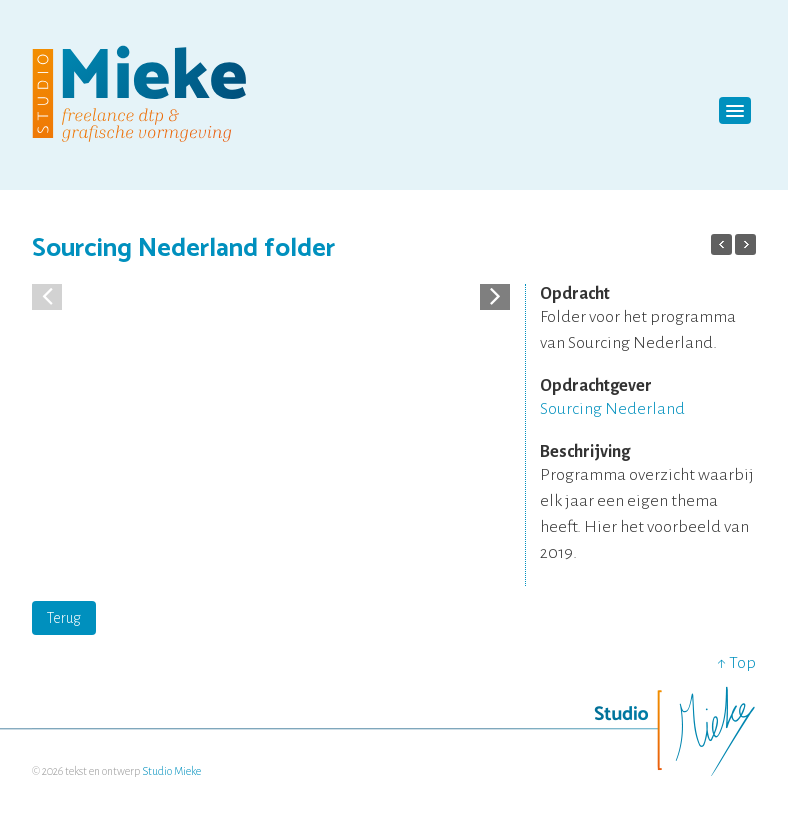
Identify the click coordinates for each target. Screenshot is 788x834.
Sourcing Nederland (612, 409)
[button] (495, 295)
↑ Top (736, 663)
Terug (64, 618)
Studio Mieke (171, 771)
